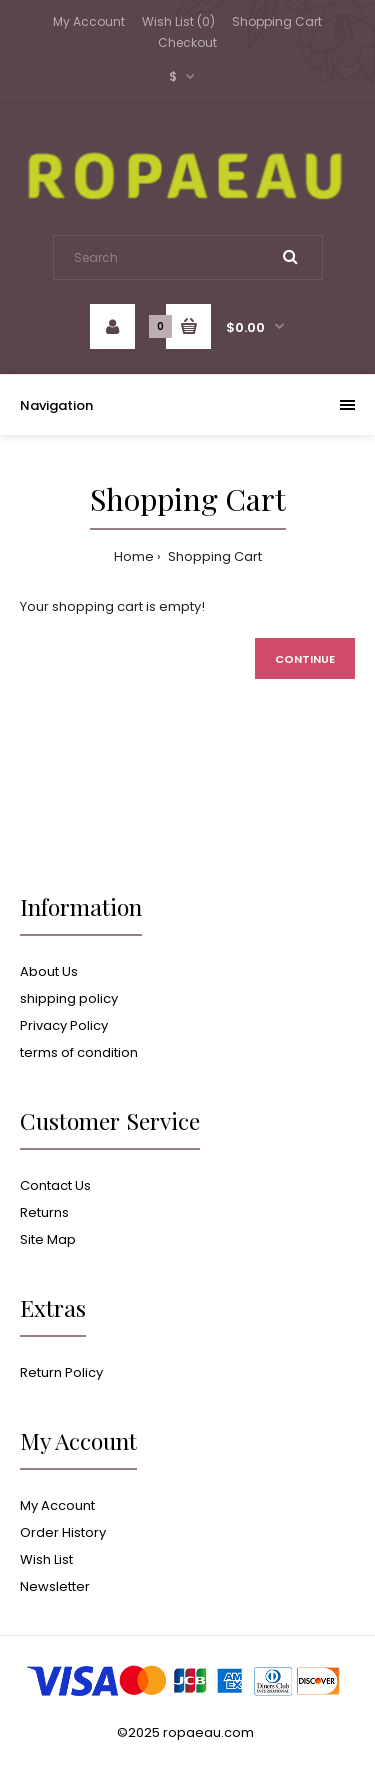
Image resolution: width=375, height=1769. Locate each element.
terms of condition (79, 1052)
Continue (305, 659)
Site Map (48, 1239)
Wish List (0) (178, 21)
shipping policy (69, 998)
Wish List (46, 1559)
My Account (89, 21)
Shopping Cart (277, 21)
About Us (49, 971)
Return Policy (61, 1372)
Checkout (187, 42)
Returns (44, 1212)
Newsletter (55, 1586)
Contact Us (55, 1185)
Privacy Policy (64, 1025)
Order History (63, 1532)
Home (134, 556)
